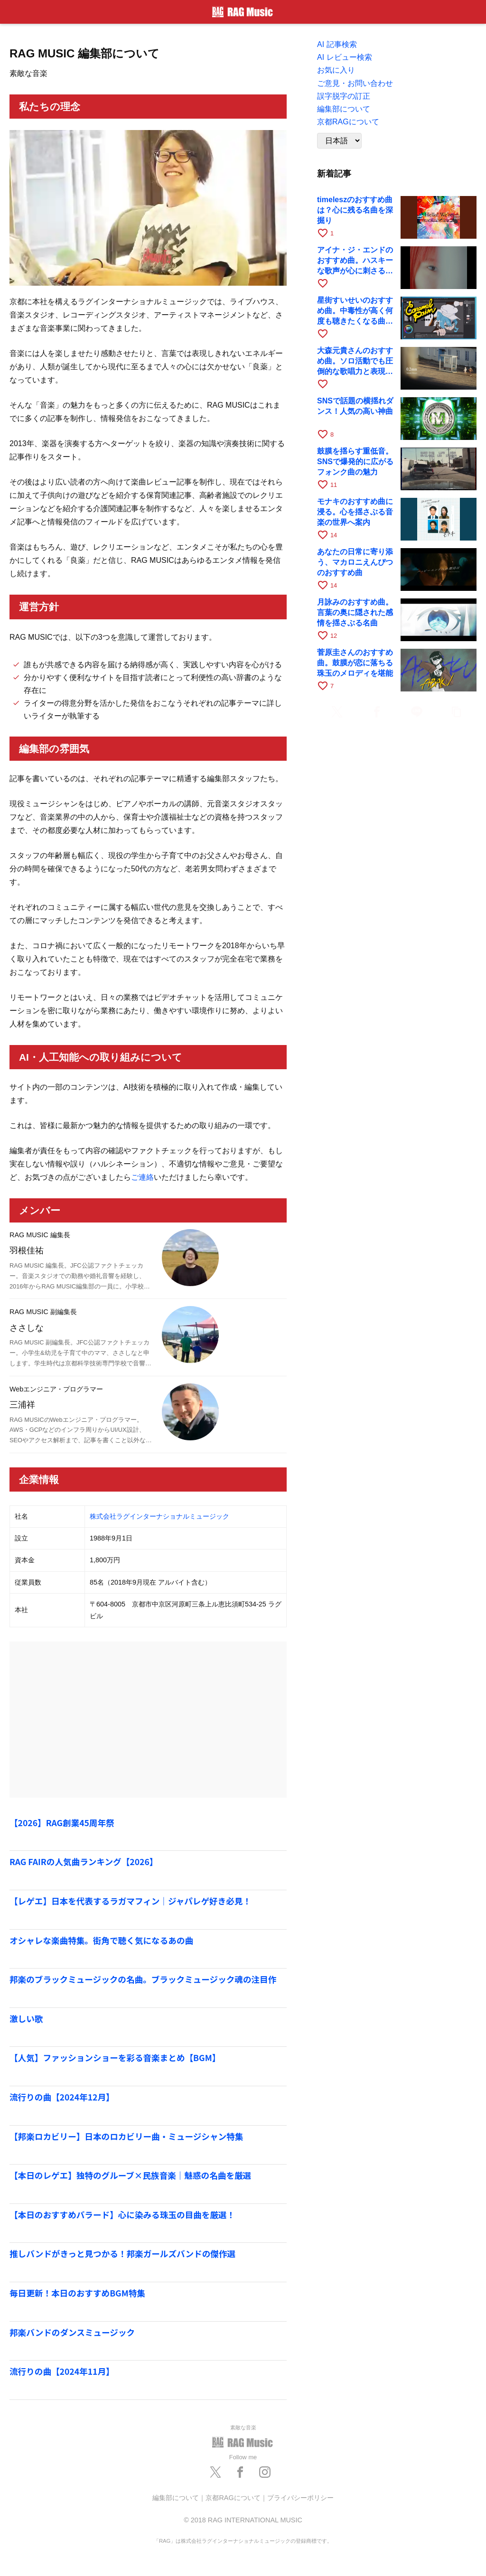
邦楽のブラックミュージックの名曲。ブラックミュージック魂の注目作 (142, 1979)
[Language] (339, 141)
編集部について (343, 109)
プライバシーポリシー (300, 2497)
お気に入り (336, 70)
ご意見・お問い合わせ (355, 83)
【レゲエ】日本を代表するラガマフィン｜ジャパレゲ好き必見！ (130, 1901)
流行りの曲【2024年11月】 (61, 2371)
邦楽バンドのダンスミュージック (72, 2332)
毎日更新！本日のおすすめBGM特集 (77, 2293)
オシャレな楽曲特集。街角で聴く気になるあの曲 (101, 1940)
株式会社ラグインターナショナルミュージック (159, 1516)
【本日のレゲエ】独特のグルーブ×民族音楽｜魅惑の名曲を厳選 (130, 2175)
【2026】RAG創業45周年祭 (61, 1823)
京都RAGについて (348, 122)
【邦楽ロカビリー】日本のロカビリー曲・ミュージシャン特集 (126, 2136)
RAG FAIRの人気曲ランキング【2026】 (83, 1861)
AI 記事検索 (337, 44)
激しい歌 (26, 2019)
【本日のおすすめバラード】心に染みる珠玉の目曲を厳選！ (122, 2215)
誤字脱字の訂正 (343, 96)
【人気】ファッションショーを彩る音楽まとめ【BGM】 (114, 2057)
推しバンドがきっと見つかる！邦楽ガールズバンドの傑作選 (122, 2253)
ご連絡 (142, 1177)
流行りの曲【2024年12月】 (61, 2097)
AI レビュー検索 (344, 57)
